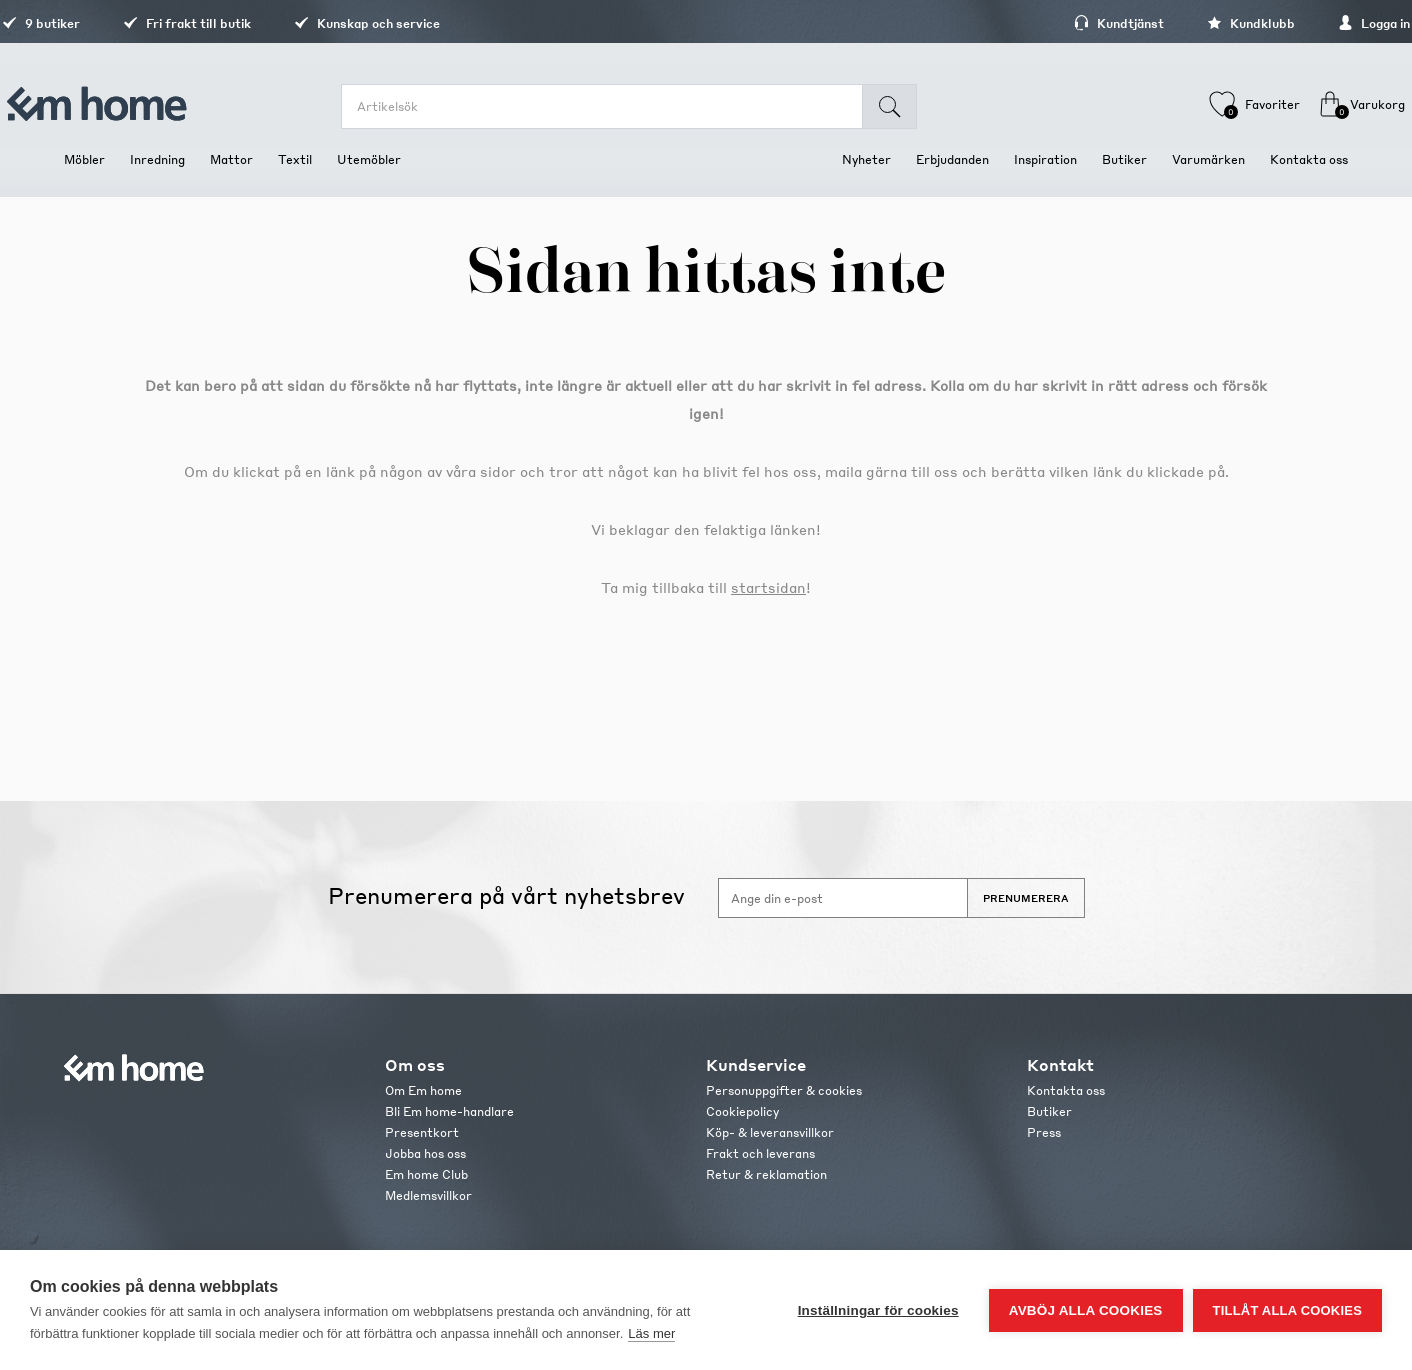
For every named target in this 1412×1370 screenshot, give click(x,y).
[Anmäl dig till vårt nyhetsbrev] (843, 898)
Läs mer (651, 1333)
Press (1044, 1132)
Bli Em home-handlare (449, 1111)
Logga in (1312, 23)
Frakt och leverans (760, 1153)
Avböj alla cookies (1086, 1310)
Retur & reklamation (766, 1174)
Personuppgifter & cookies (784, 1090)
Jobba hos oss (425, 1153)
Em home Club (426, 1174)
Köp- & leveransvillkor (770, 1132)
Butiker (1049, 1111)
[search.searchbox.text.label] (616, 106)
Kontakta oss (1066, 1090)
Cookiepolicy (742, 1111)
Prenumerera (1026, 898)
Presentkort (422, 1132)
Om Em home (423, 1090)
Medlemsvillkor (428, 1195)
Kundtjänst (1057, 23)
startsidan (768, 587)
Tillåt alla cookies (1287, 1310)
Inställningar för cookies (878, 1310)
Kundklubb (1189, 23)
